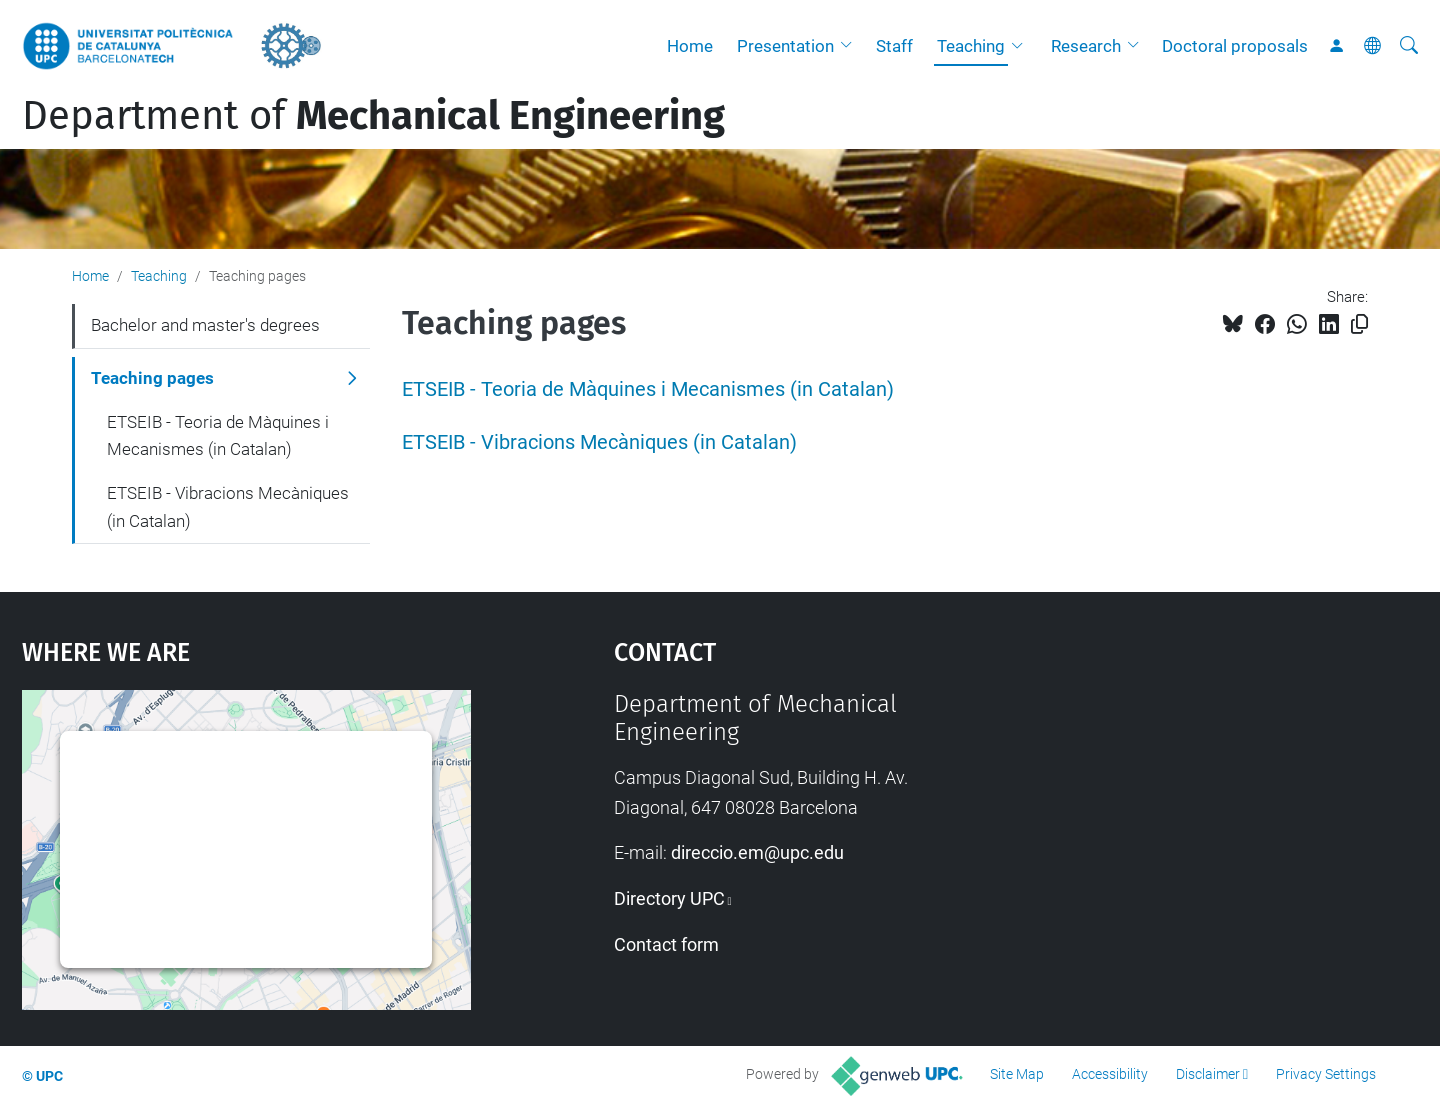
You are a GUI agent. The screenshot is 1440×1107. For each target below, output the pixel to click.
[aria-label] (1409, 46)
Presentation (785, 46)
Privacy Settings (1326, 1074)
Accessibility (1110, 1074)
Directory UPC (669, 898)
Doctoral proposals (1235, 46)
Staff (894, 46)
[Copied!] (1359, 324)
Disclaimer (1208, 1074)
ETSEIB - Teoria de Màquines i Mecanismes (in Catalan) (648, 389)
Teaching (971, 46)
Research (1086, 46)
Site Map (1017, 1074)
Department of (373, 116)
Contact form (666, 944)
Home (690, 46)
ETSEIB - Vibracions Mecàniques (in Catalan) (599, 442)
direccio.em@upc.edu (757, 852)
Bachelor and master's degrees (205, 325)
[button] (851, 46)
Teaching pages (152, 378)
